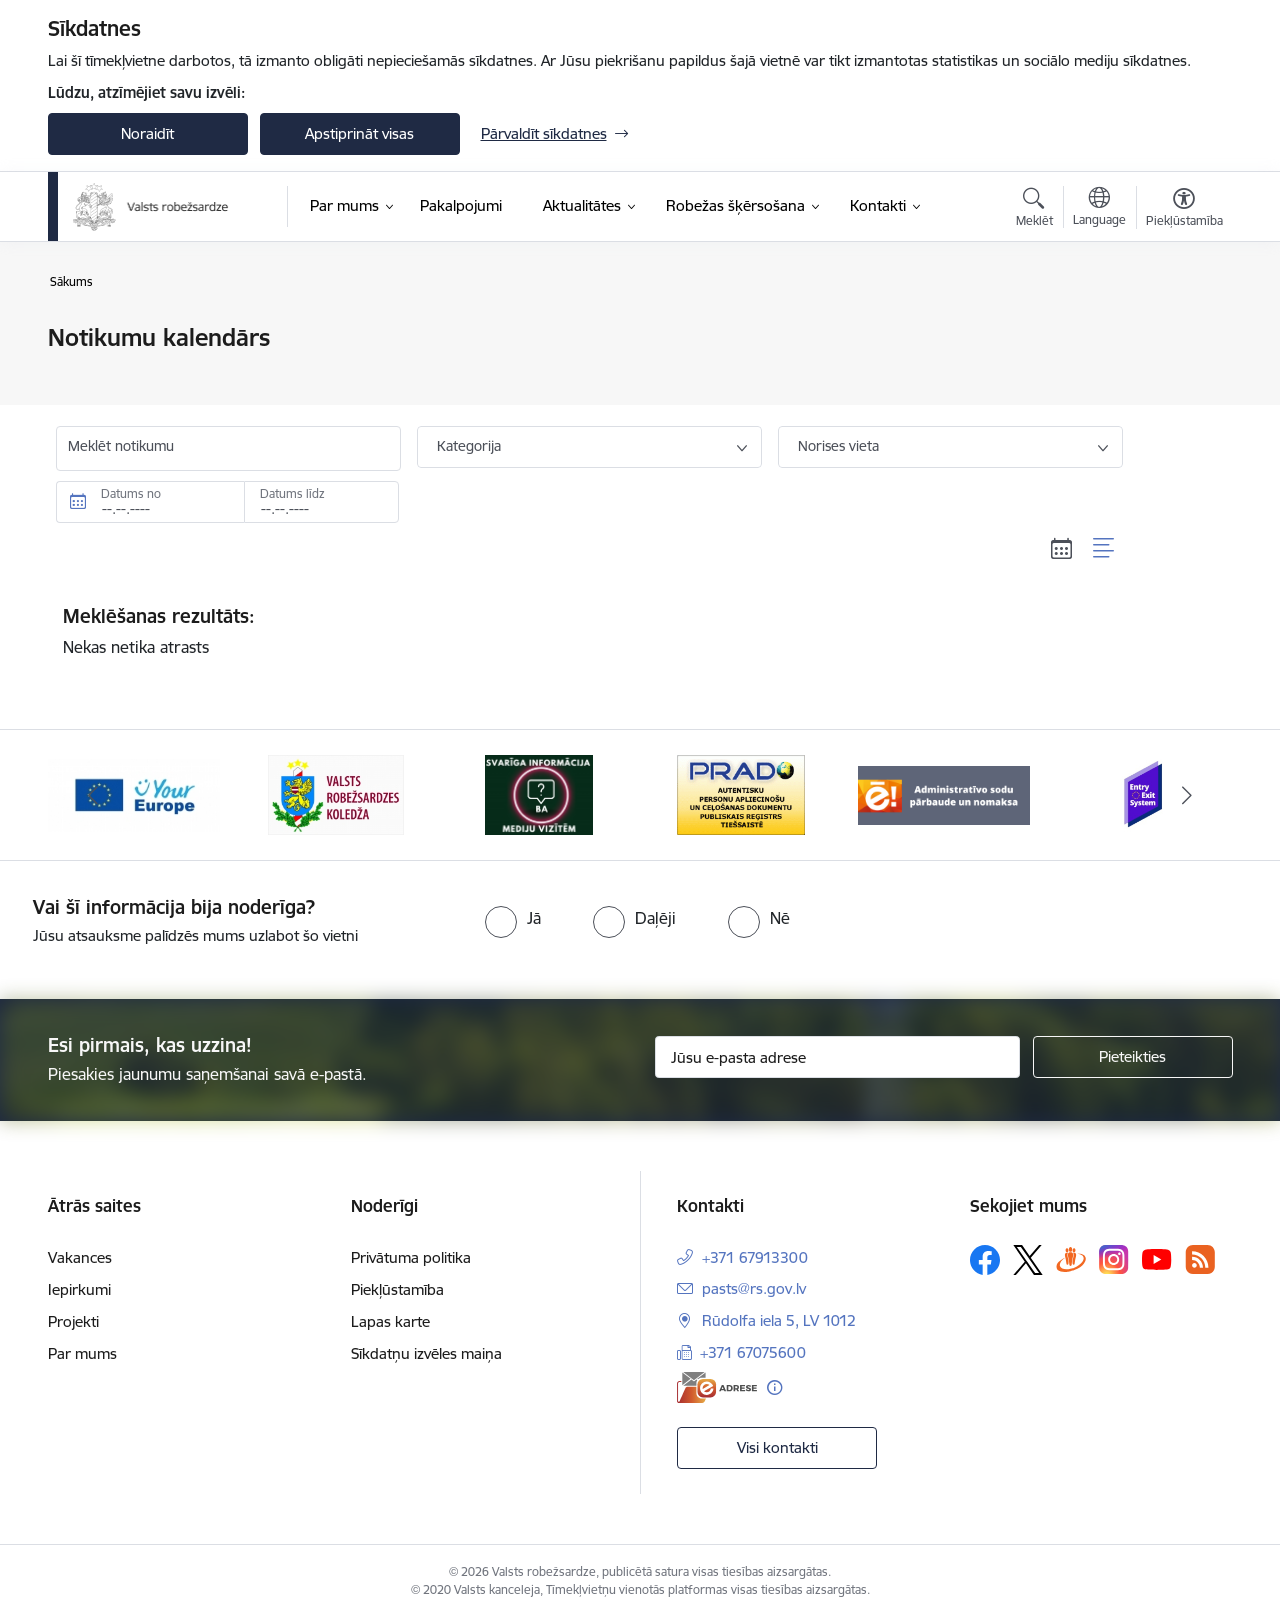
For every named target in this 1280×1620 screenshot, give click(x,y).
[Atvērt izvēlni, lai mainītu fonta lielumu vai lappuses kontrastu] (1184, 210)
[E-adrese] (717, 1387)
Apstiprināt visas (359, 133)
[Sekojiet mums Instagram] (1114, 1259)
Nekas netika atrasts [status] (590, 631)
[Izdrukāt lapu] (1183, 329)
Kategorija (469, 446)
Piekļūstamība (397, 1289)
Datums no (131, 493)
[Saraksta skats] (1104, 548)
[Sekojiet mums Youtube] (1157, 1259)
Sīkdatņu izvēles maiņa (426, 1353)
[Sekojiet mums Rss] (1200, 1259)
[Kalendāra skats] (1062, 548)
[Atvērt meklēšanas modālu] (1034, 210)
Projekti (73, 1321)
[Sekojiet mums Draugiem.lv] (1071, 1259)
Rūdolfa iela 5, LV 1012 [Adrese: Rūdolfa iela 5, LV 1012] (779, 1320)
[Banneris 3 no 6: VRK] (539, 793)
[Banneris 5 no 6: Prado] (944, 793)
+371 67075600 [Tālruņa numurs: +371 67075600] (753, 1352)
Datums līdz (292, 493)
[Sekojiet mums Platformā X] (1028, 1260)
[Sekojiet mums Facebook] (985, 1260)
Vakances (80, 1257)
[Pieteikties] (1133, 1057)
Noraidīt (147, 133)
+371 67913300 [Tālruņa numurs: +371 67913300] (755, 1257)
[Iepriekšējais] (94, 795)
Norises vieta (838, 446)
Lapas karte (390, 1321)
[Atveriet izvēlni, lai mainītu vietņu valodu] (1099, 209)
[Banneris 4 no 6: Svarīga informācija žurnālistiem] (741, 793)
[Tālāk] (1187, 795)
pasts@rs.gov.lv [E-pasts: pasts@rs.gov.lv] (754, 1288)
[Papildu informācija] (774, 1387)
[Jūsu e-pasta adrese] (837, 1057)
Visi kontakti (777, 1447)
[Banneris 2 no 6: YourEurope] (336, 793)
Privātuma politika (411, 1257)
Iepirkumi (79, 1289)
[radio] (513, 918)
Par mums (82, 1353)
